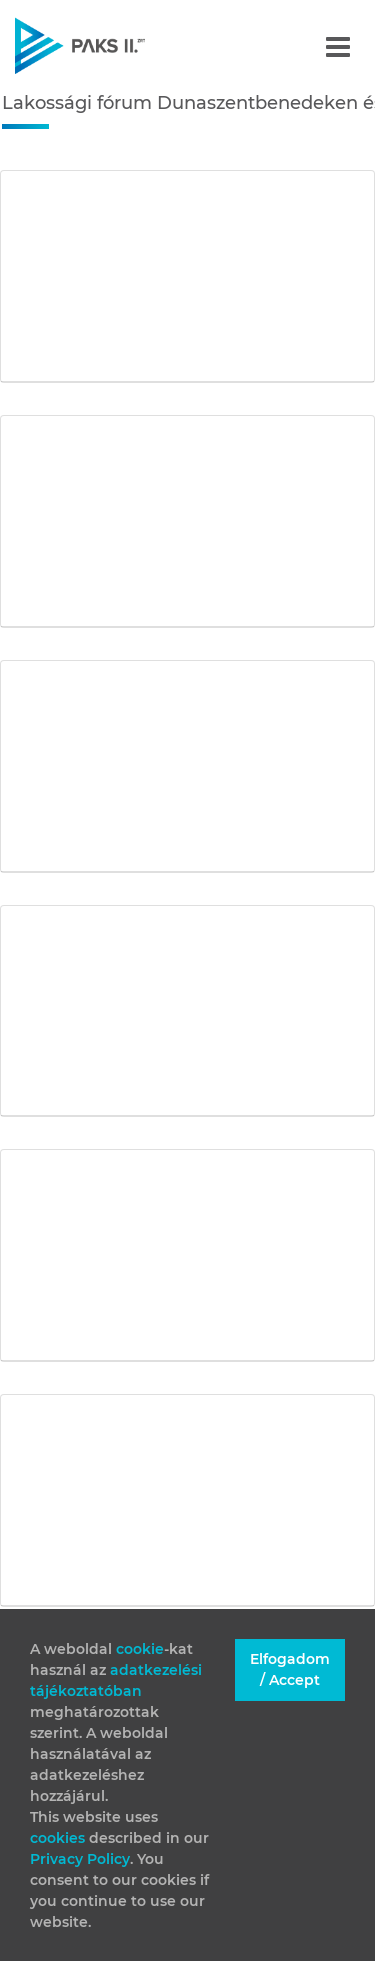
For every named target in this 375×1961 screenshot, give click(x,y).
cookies (59, 1838)
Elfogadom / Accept (290, 1669)
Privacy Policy (80, 1859)
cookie (140, 1649)
